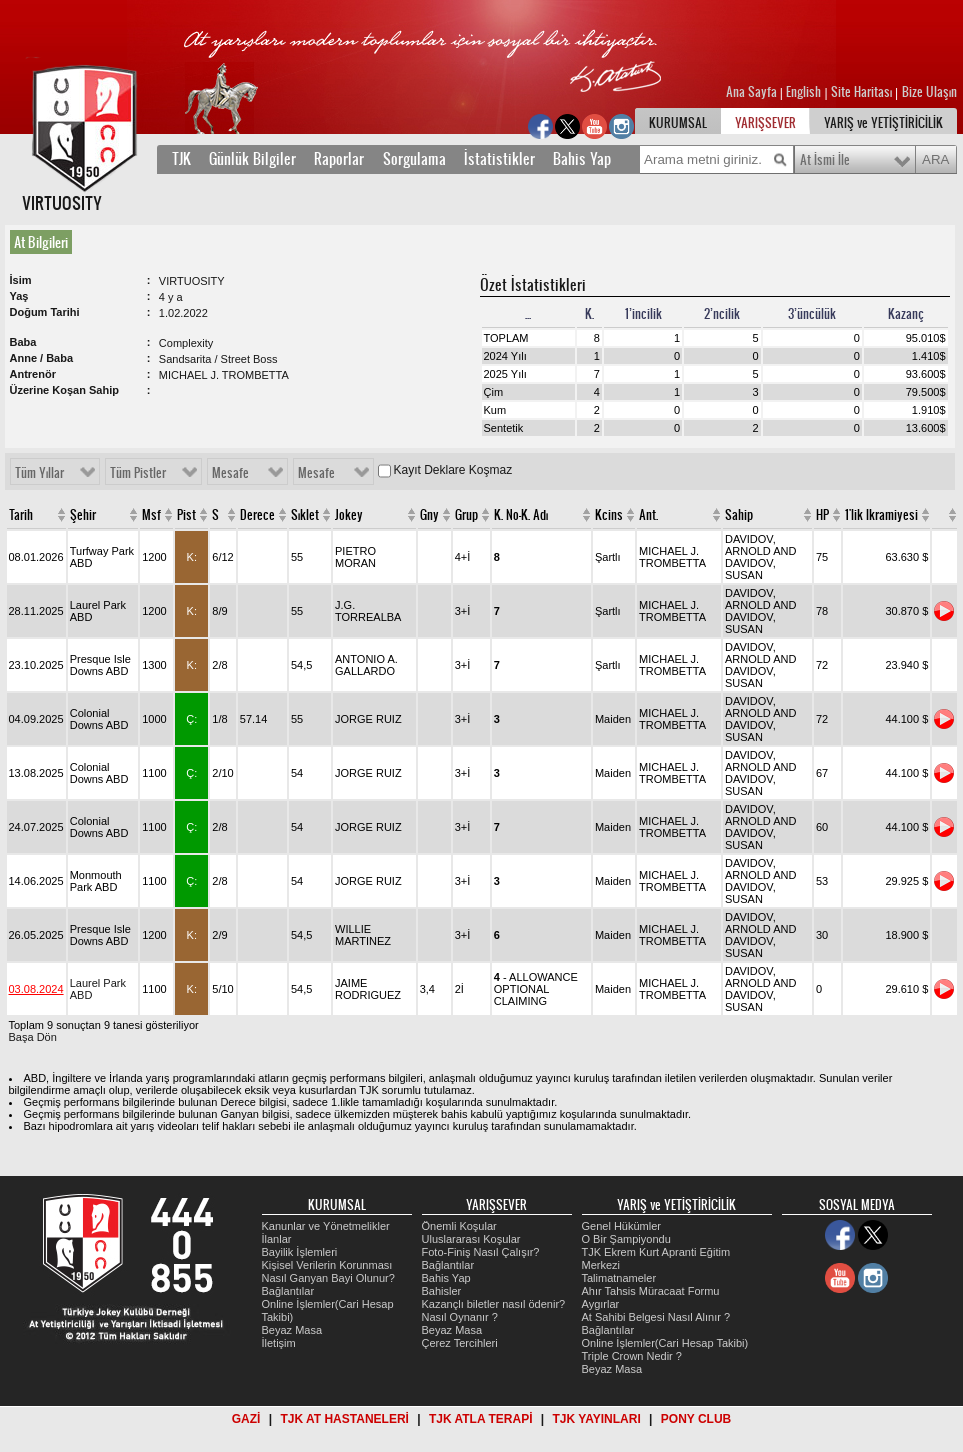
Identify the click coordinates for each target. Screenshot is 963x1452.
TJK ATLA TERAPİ (481, 1419)
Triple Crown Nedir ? (632, 1356)
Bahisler (442, 1291)
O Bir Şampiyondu (626, 1239)
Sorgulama (414, 159)
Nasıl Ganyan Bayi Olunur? (328, 1278)
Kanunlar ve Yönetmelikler (326, 1226)
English (803, 92)
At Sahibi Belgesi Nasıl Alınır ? (656, 1317)
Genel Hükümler (621, 1226)
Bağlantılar (288, 1291)
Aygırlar (601, 1304)
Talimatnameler (619, 1278)
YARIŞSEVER (765, 123)
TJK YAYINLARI (597, 1419)
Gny (429, 515)
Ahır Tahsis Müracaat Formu (651, 1291)
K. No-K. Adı (521, 515)
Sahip (739, 515)
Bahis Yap (582, 159)
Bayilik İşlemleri (300, 1252)
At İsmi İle (825, 160)
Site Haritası (863, 92)
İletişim (279, 1343)
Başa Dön (33, 1037)
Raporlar (339, 159)
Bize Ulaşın (929, 92)
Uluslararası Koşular (471, 1239)
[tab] (45, 242)
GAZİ (246, 1419)
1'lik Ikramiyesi (881, 515)
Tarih (21, 515)
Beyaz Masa (292, 1330)
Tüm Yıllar (39, 473)
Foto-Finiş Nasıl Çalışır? (481, 1252)
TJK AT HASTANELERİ (344, 1419)
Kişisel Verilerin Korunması (327, 1265)
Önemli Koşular (459, 1226)
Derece (257, 515)
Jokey (349, 515)
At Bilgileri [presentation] (41, 242)
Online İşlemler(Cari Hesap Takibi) (665, 1343)
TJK (181, 159)
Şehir (83, 515)
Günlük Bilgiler (252, 159)
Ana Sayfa (753, 92)
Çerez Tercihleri (460, 1343)
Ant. (648, 515)
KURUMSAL (678, 123)
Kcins (609, 515)
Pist (186, 515)
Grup (466, 515)
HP (822, 515)
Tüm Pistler (138, 473)
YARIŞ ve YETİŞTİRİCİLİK (883, 123)
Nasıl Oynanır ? (460, 1317)
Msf (151, 515)
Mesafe (230, 473)
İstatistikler (499, 159)
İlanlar (277, 1239)
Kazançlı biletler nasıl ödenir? (494, 1304)
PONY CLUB (696, 1419)
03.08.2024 (36, 989)
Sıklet (305, 515)
